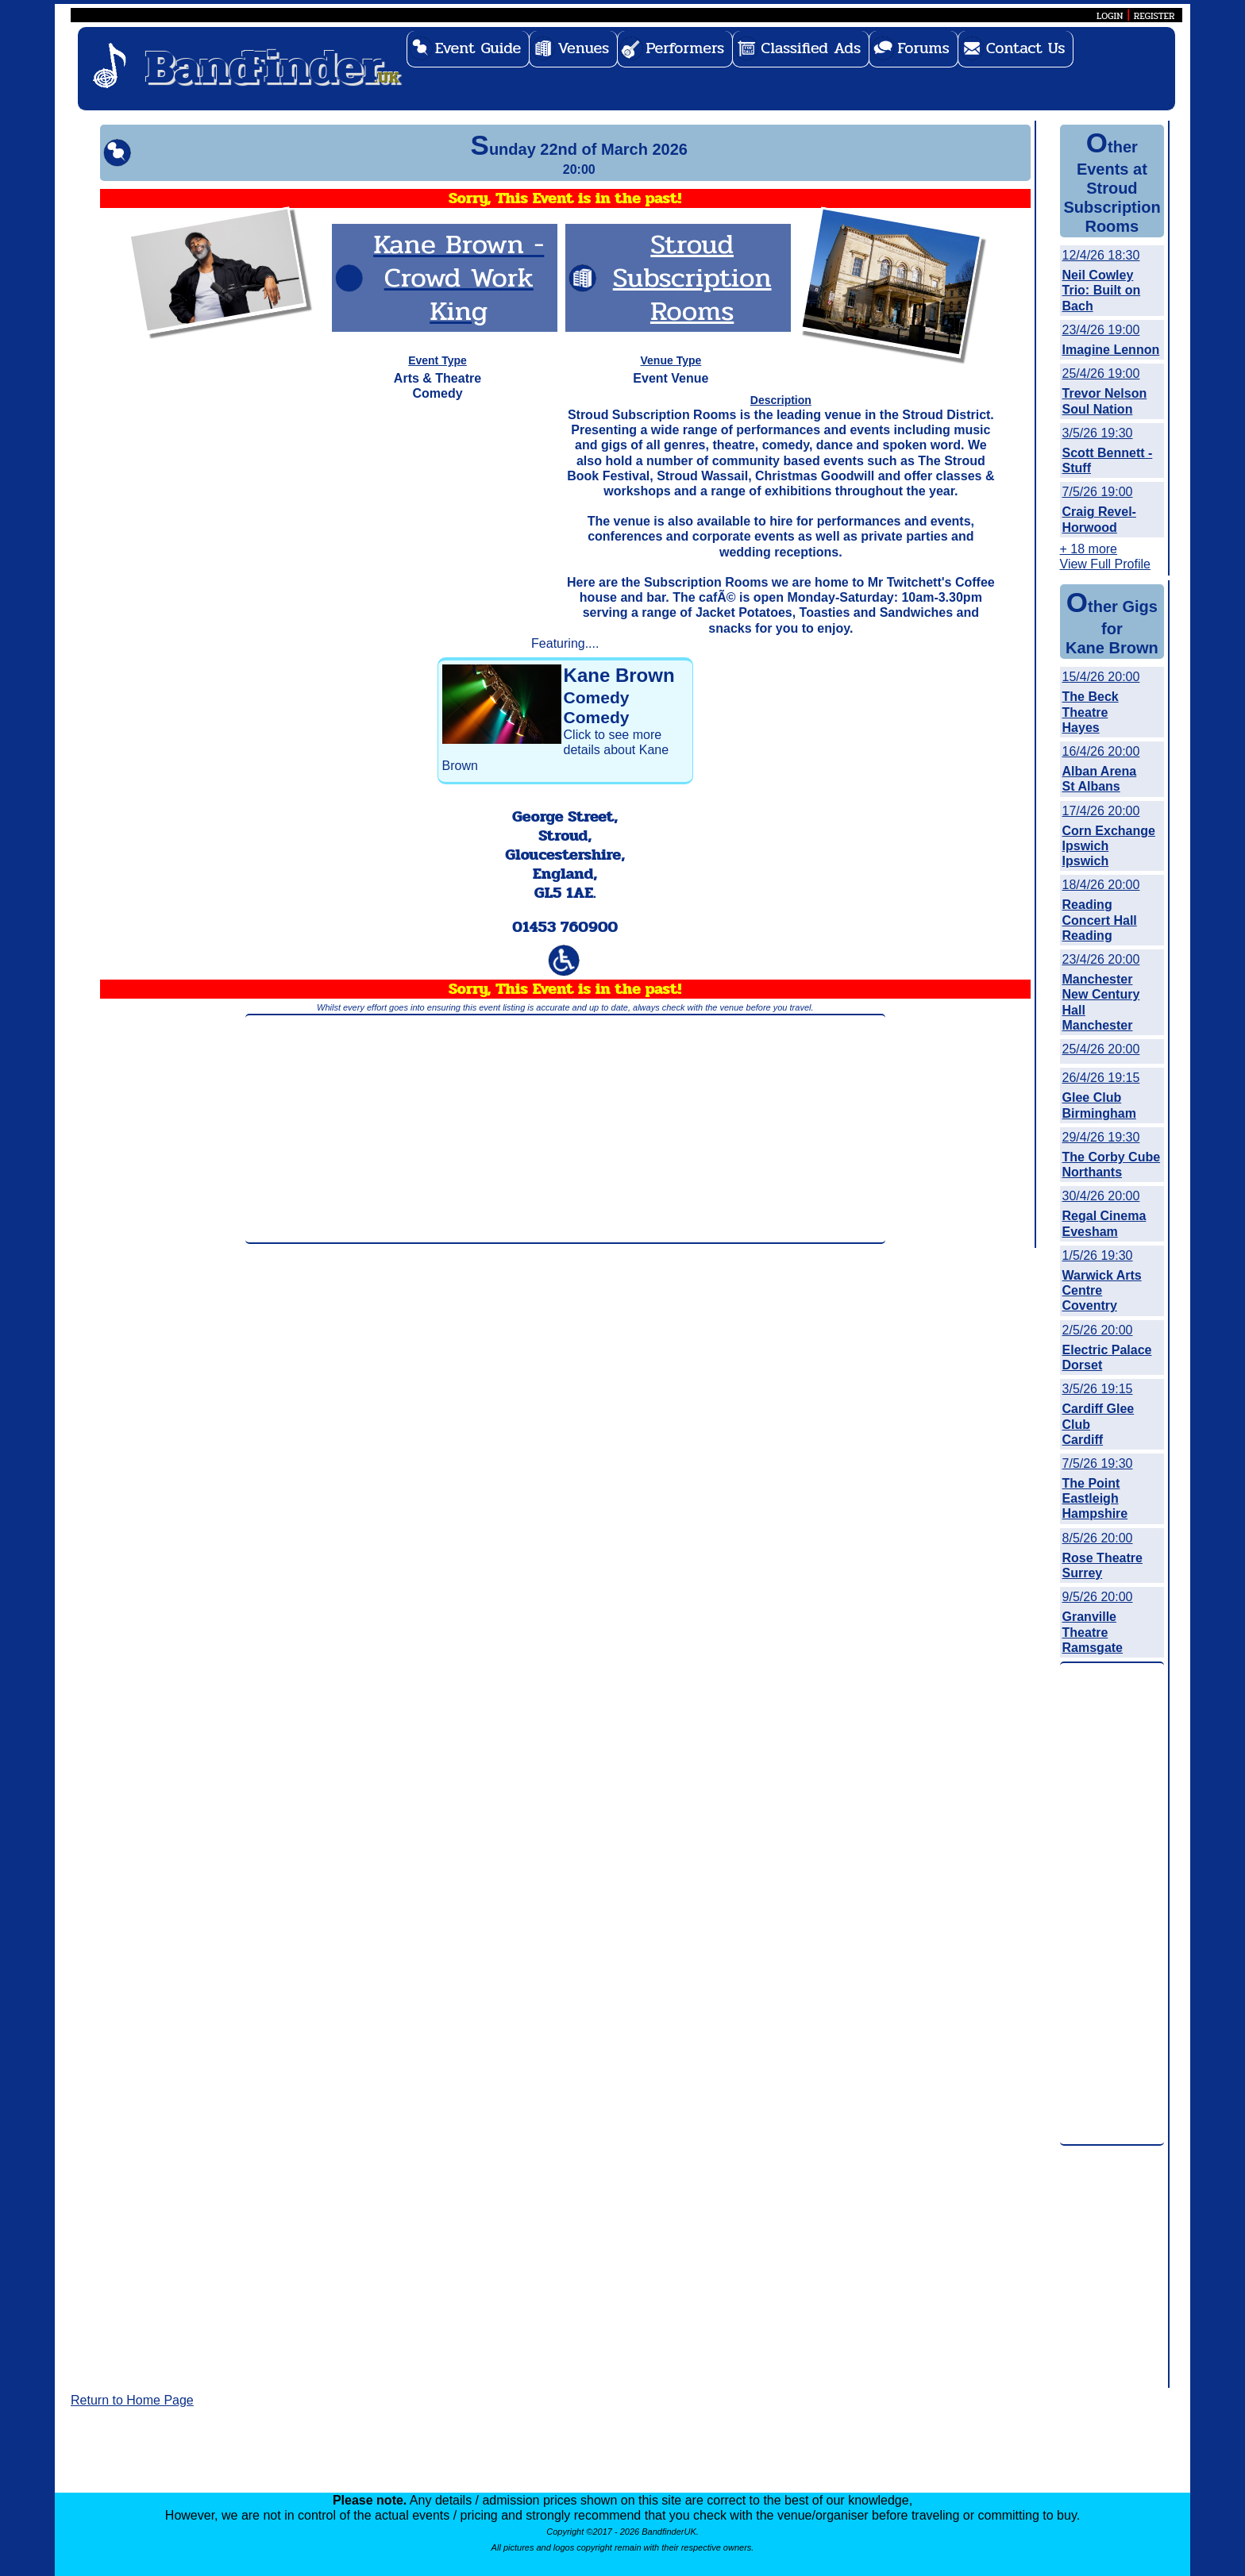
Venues (583, 48)
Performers (685, 48)
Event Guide (478, 48)
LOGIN (1110, 16)
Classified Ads (811, 48)
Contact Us (1026, 48)
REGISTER (1154, 16)
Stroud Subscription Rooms (692, 277)
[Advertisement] (565, 1129)
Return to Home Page (132, 2400)
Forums (923, 48)
